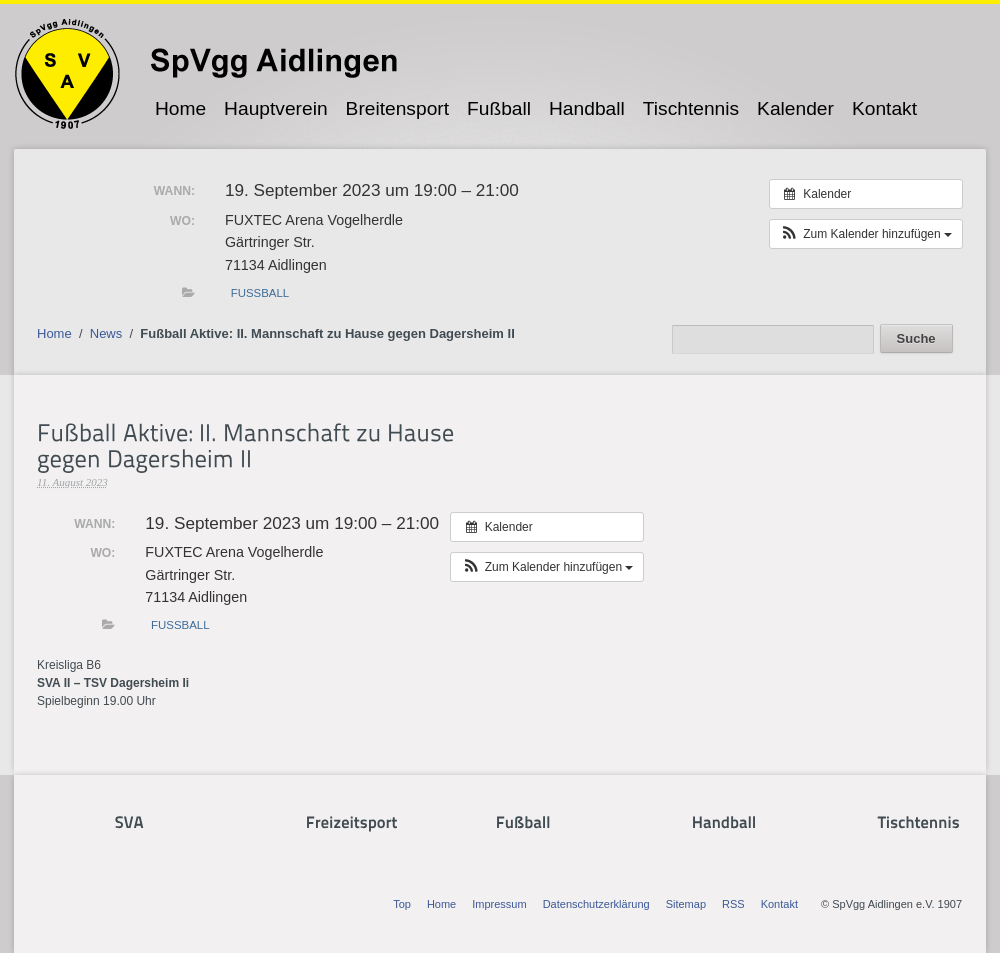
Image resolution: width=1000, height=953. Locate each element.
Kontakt (884, 108)
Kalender (795, 108)
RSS (733, 904)
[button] (866, 234)
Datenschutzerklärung (596, 904)
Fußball (499, 108)
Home (180, 108)
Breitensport (397, 108)
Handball (587, 108)
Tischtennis (691, 108)
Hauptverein (275, 108)
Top (402, 904)
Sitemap (686, 904)
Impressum (499, 904)
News (106, 333)
